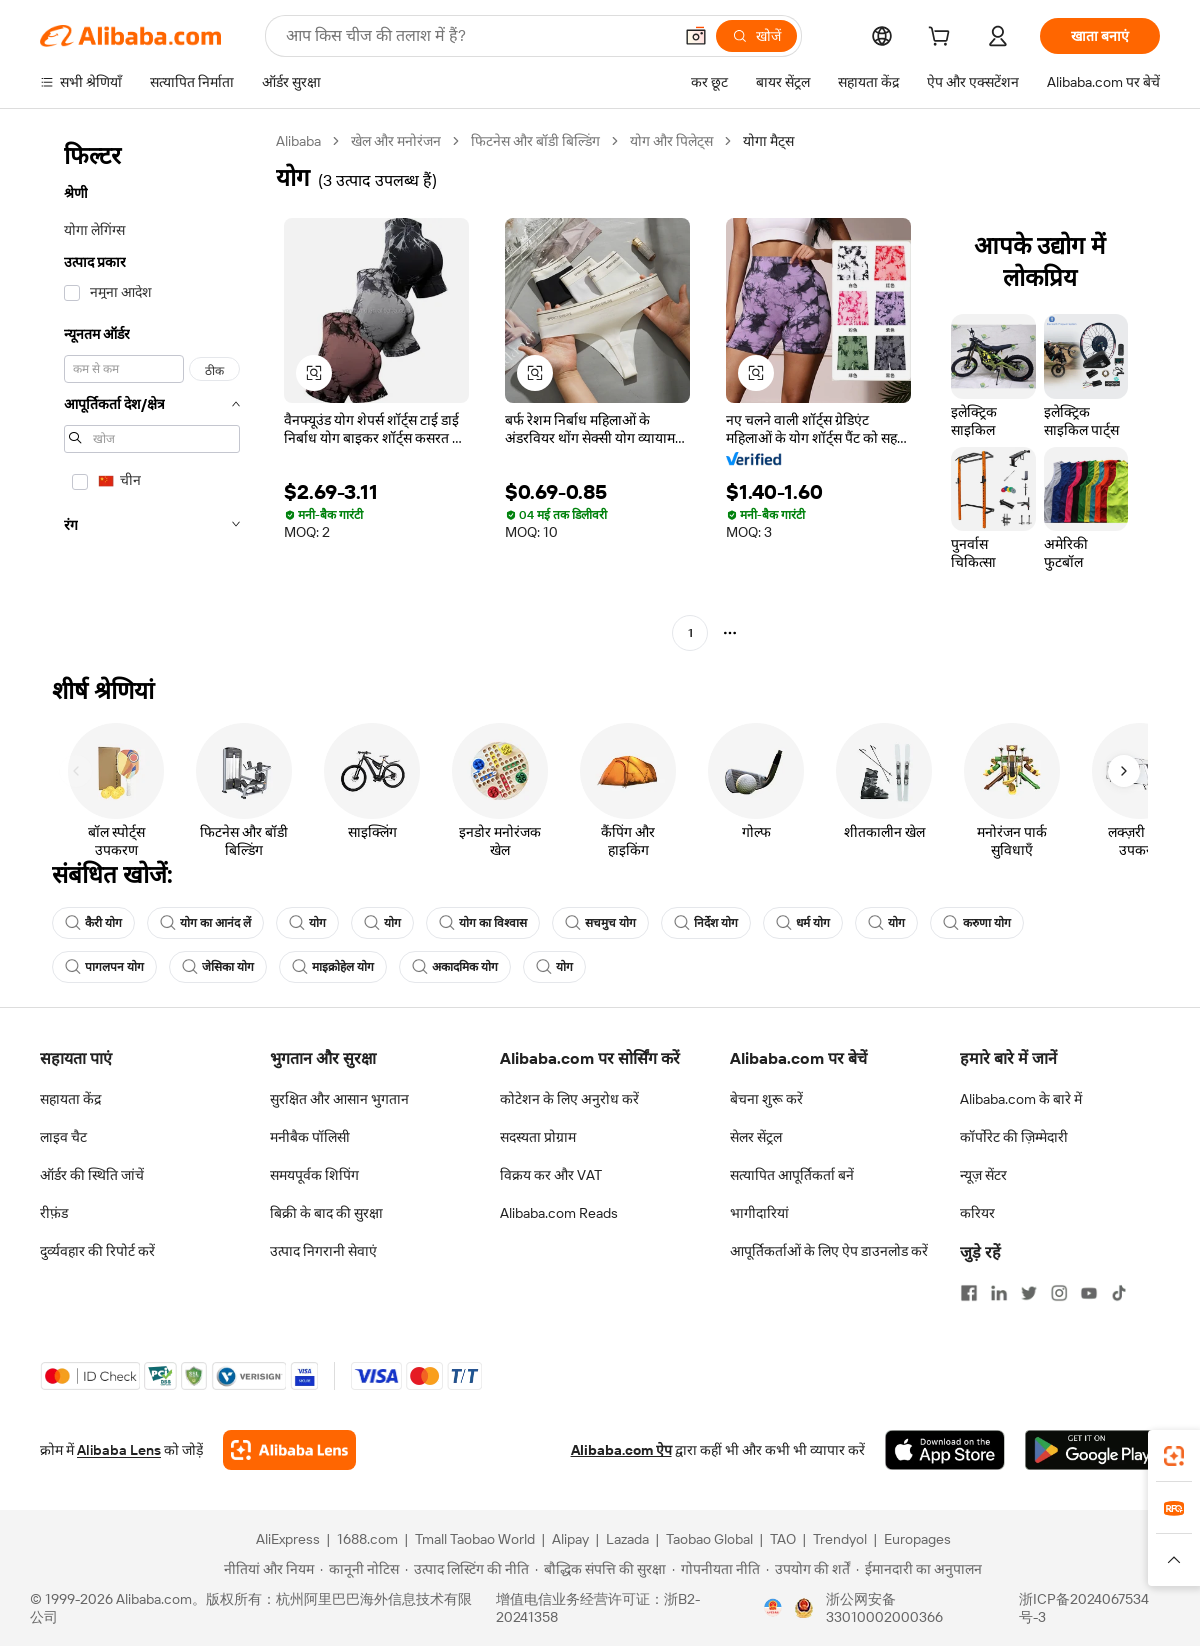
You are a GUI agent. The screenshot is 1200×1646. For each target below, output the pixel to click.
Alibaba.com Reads (559, 1213)
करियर (977, 1213)
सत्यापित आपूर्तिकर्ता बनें (792, 1175)
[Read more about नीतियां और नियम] (266, 1569)
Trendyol (840, 1539)
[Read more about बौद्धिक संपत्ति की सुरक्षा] (600, 1569)
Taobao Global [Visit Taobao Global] (709, 1539)
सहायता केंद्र (70, 1099)
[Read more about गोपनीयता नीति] (716, 1569)
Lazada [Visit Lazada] (627, 1539)
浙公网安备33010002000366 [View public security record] (884, 1608)
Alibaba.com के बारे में (1021, 1099)
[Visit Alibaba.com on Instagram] (1059, 1293)
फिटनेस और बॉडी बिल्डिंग (535, 141)
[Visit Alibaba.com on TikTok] (1119, 1293)
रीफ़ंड (54, 1213)
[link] (1174, 1456)
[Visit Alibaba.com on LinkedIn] (999, 1293)
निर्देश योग (706, 923)
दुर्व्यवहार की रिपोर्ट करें (97, 1251)
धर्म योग (803, 923)
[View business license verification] (773, 1608)
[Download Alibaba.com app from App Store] (945, 1450)
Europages (917, 1539)
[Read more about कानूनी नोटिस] (359, 1569)
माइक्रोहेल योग (333, 967)
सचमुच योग (600, 923)
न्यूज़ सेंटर (983, 1175)
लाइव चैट (63, 1137)
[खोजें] (756, 36)
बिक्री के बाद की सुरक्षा (326, 1213)
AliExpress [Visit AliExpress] (288, 1539)
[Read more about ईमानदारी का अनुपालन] (919, 1569)
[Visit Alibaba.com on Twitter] (1029, 1293)
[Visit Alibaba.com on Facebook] (969, 1293)
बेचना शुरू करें (766, 1099)
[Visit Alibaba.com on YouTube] (1089, 1293)
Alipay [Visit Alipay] (570, 1539)
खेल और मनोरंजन (396, 141)
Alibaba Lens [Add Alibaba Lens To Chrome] (119, 1450)
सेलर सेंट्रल (756, 1137)
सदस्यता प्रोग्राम (538, 1137)
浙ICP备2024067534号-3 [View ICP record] (1084, 1608)
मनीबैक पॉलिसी (310, 1137)
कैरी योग (93, 923)
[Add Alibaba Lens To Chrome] (289, 1450)
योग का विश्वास (483, 923)
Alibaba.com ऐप (621, 1450)
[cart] (943, 39)
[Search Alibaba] (477, 36)
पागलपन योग (104, 967)
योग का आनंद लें (205, 923)
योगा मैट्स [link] (768, 141)
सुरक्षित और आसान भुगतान (339, 1099)
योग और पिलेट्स (671, 141)
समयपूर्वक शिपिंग (314, 1175)
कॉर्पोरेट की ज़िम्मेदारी (1014, 1137)
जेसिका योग (218, 967)
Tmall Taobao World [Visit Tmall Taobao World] (475, 1539)
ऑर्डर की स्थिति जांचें (92, 1175)
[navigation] (152, 389)
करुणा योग (977, 923)
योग (307, 923)
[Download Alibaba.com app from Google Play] (1092, 1450)
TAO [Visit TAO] (783, 1539)
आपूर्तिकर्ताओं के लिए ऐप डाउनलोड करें (829, 1251)
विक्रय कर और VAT (551, 1175)
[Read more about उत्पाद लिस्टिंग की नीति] (467, 1569)
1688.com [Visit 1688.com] (367, 1539)
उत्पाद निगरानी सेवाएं (323, 1251)
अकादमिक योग (455, 967)
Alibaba (298, 141)
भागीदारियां (759, 1213)
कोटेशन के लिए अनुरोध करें (569, 1099)
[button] (696, 36)
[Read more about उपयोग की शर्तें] (808, 1569)
